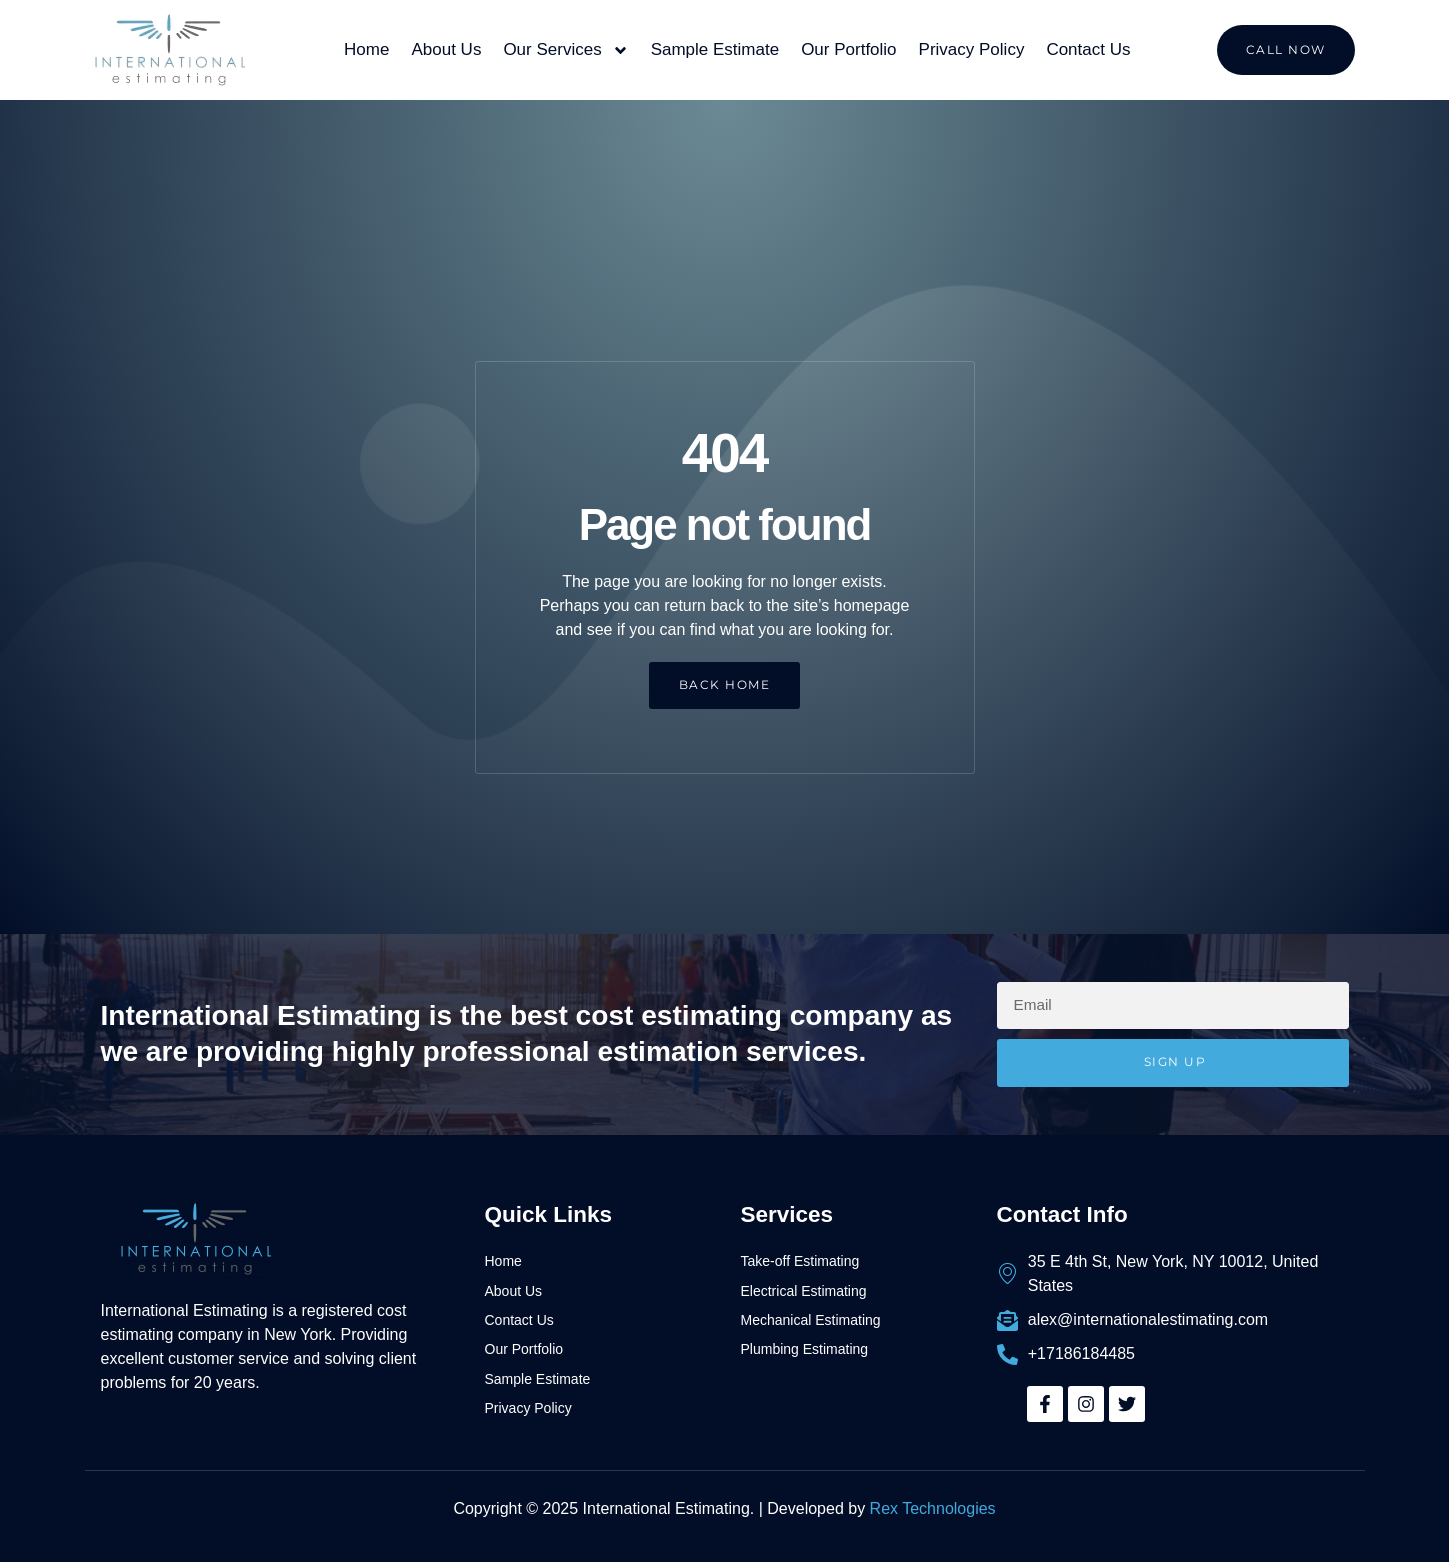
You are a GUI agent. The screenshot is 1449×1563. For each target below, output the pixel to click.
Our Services (565, 50)
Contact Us (1088, 49)
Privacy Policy (972, 49)
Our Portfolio (848, 49)
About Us (446, 49)
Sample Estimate (715, 49)
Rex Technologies (933, 1509)
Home (366, 49)
